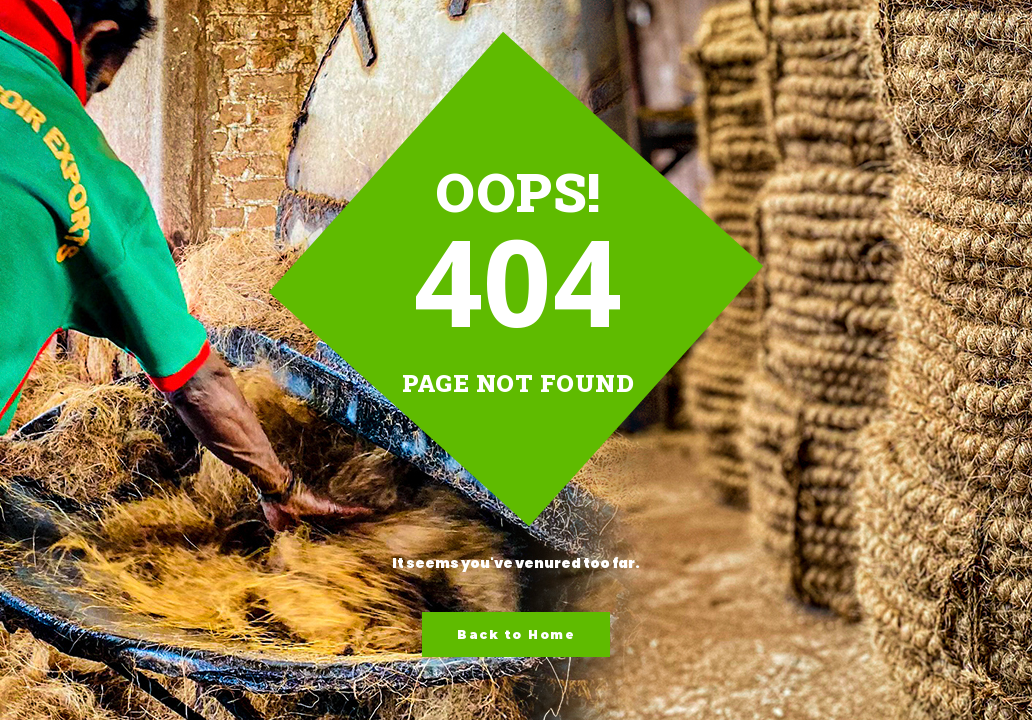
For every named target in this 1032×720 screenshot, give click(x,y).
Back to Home (516, 634)
